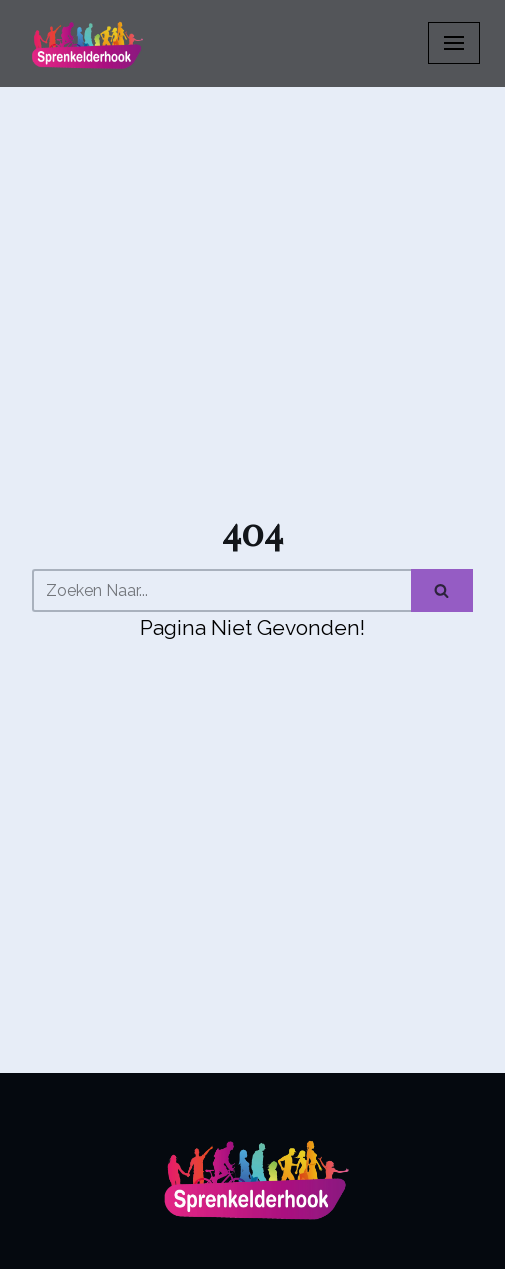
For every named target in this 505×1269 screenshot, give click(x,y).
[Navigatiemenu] (454, 43)
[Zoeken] (221, 590)
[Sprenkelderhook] (85, 43)
